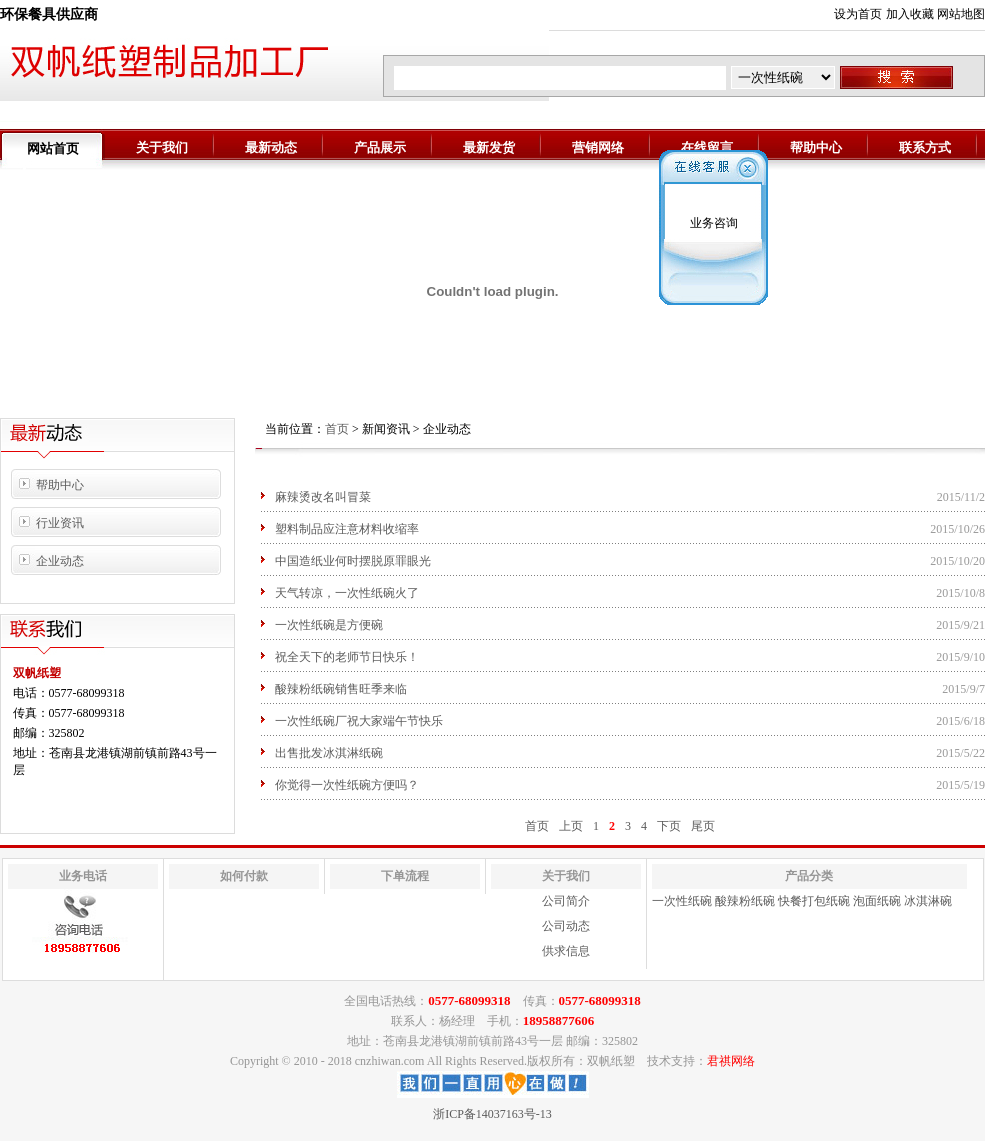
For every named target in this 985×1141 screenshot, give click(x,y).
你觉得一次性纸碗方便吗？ (347, 785)
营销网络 (598, 147)
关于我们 (162, 147)
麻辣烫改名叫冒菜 (323, 497)
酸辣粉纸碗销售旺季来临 (341, 689)
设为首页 (858, 14)
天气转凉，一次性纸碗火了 (347, 593)
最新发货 (489, 147)
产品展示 (380, 147)
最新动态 (271, 147)
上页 (571, 826)
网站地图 (961, 14)
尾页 (703, 826)
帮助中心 (816, 147)
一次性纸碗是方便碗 (329, 625)
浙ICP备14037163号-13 (492, 1114)
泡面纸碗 (877, 901)
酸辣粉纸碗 (745, 901)
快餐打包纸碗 (814, 901)
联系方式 (925, 147)
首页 (337, 429)
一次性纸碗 (682, 901)
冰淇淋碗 (928, 901)
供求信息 (566, 951)
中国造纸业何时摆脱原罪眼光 (353, 561)
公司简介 (566, 901)
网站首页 (53, 148)
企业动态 (60, 561)
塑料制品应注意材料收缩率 (347, 529)
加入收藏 (910, 14)
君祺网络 (731, 1061)
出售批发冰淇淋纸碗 (329, 753)
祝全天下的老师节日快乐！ (347, 657)
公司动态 (566, 926)
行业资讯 (60, 523)
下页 (669, 826)
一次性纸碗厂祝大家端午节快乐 (359, 721)
